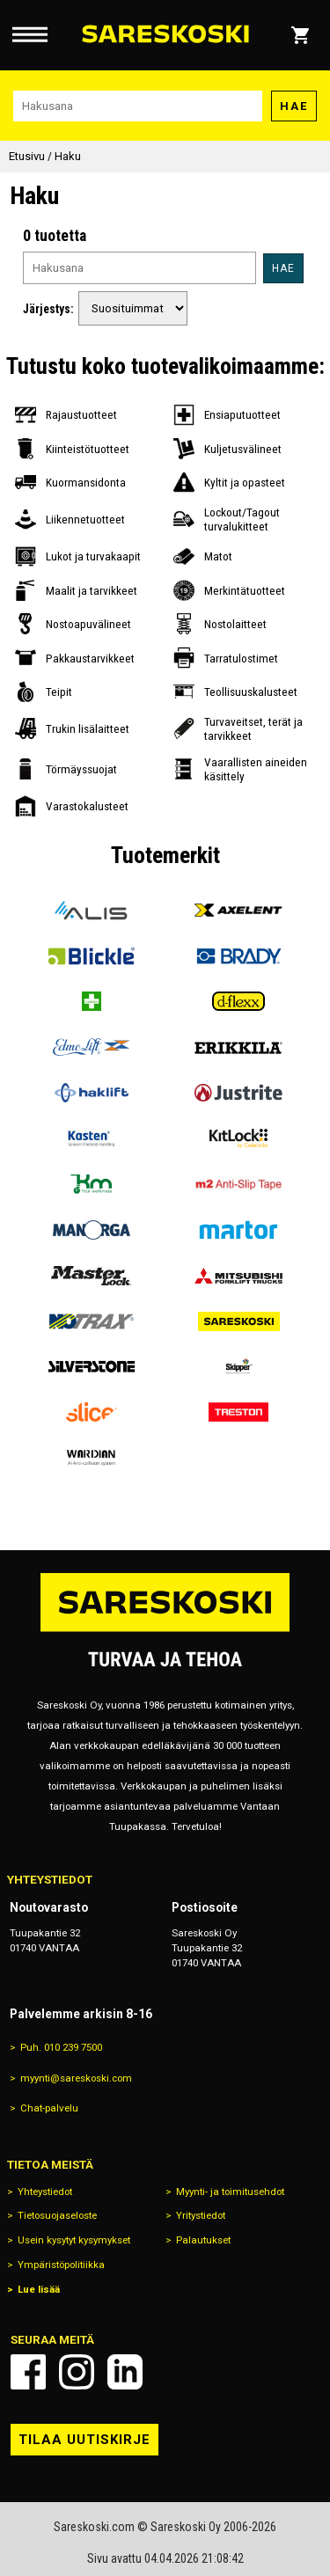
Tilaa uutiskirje (84, 2440)
